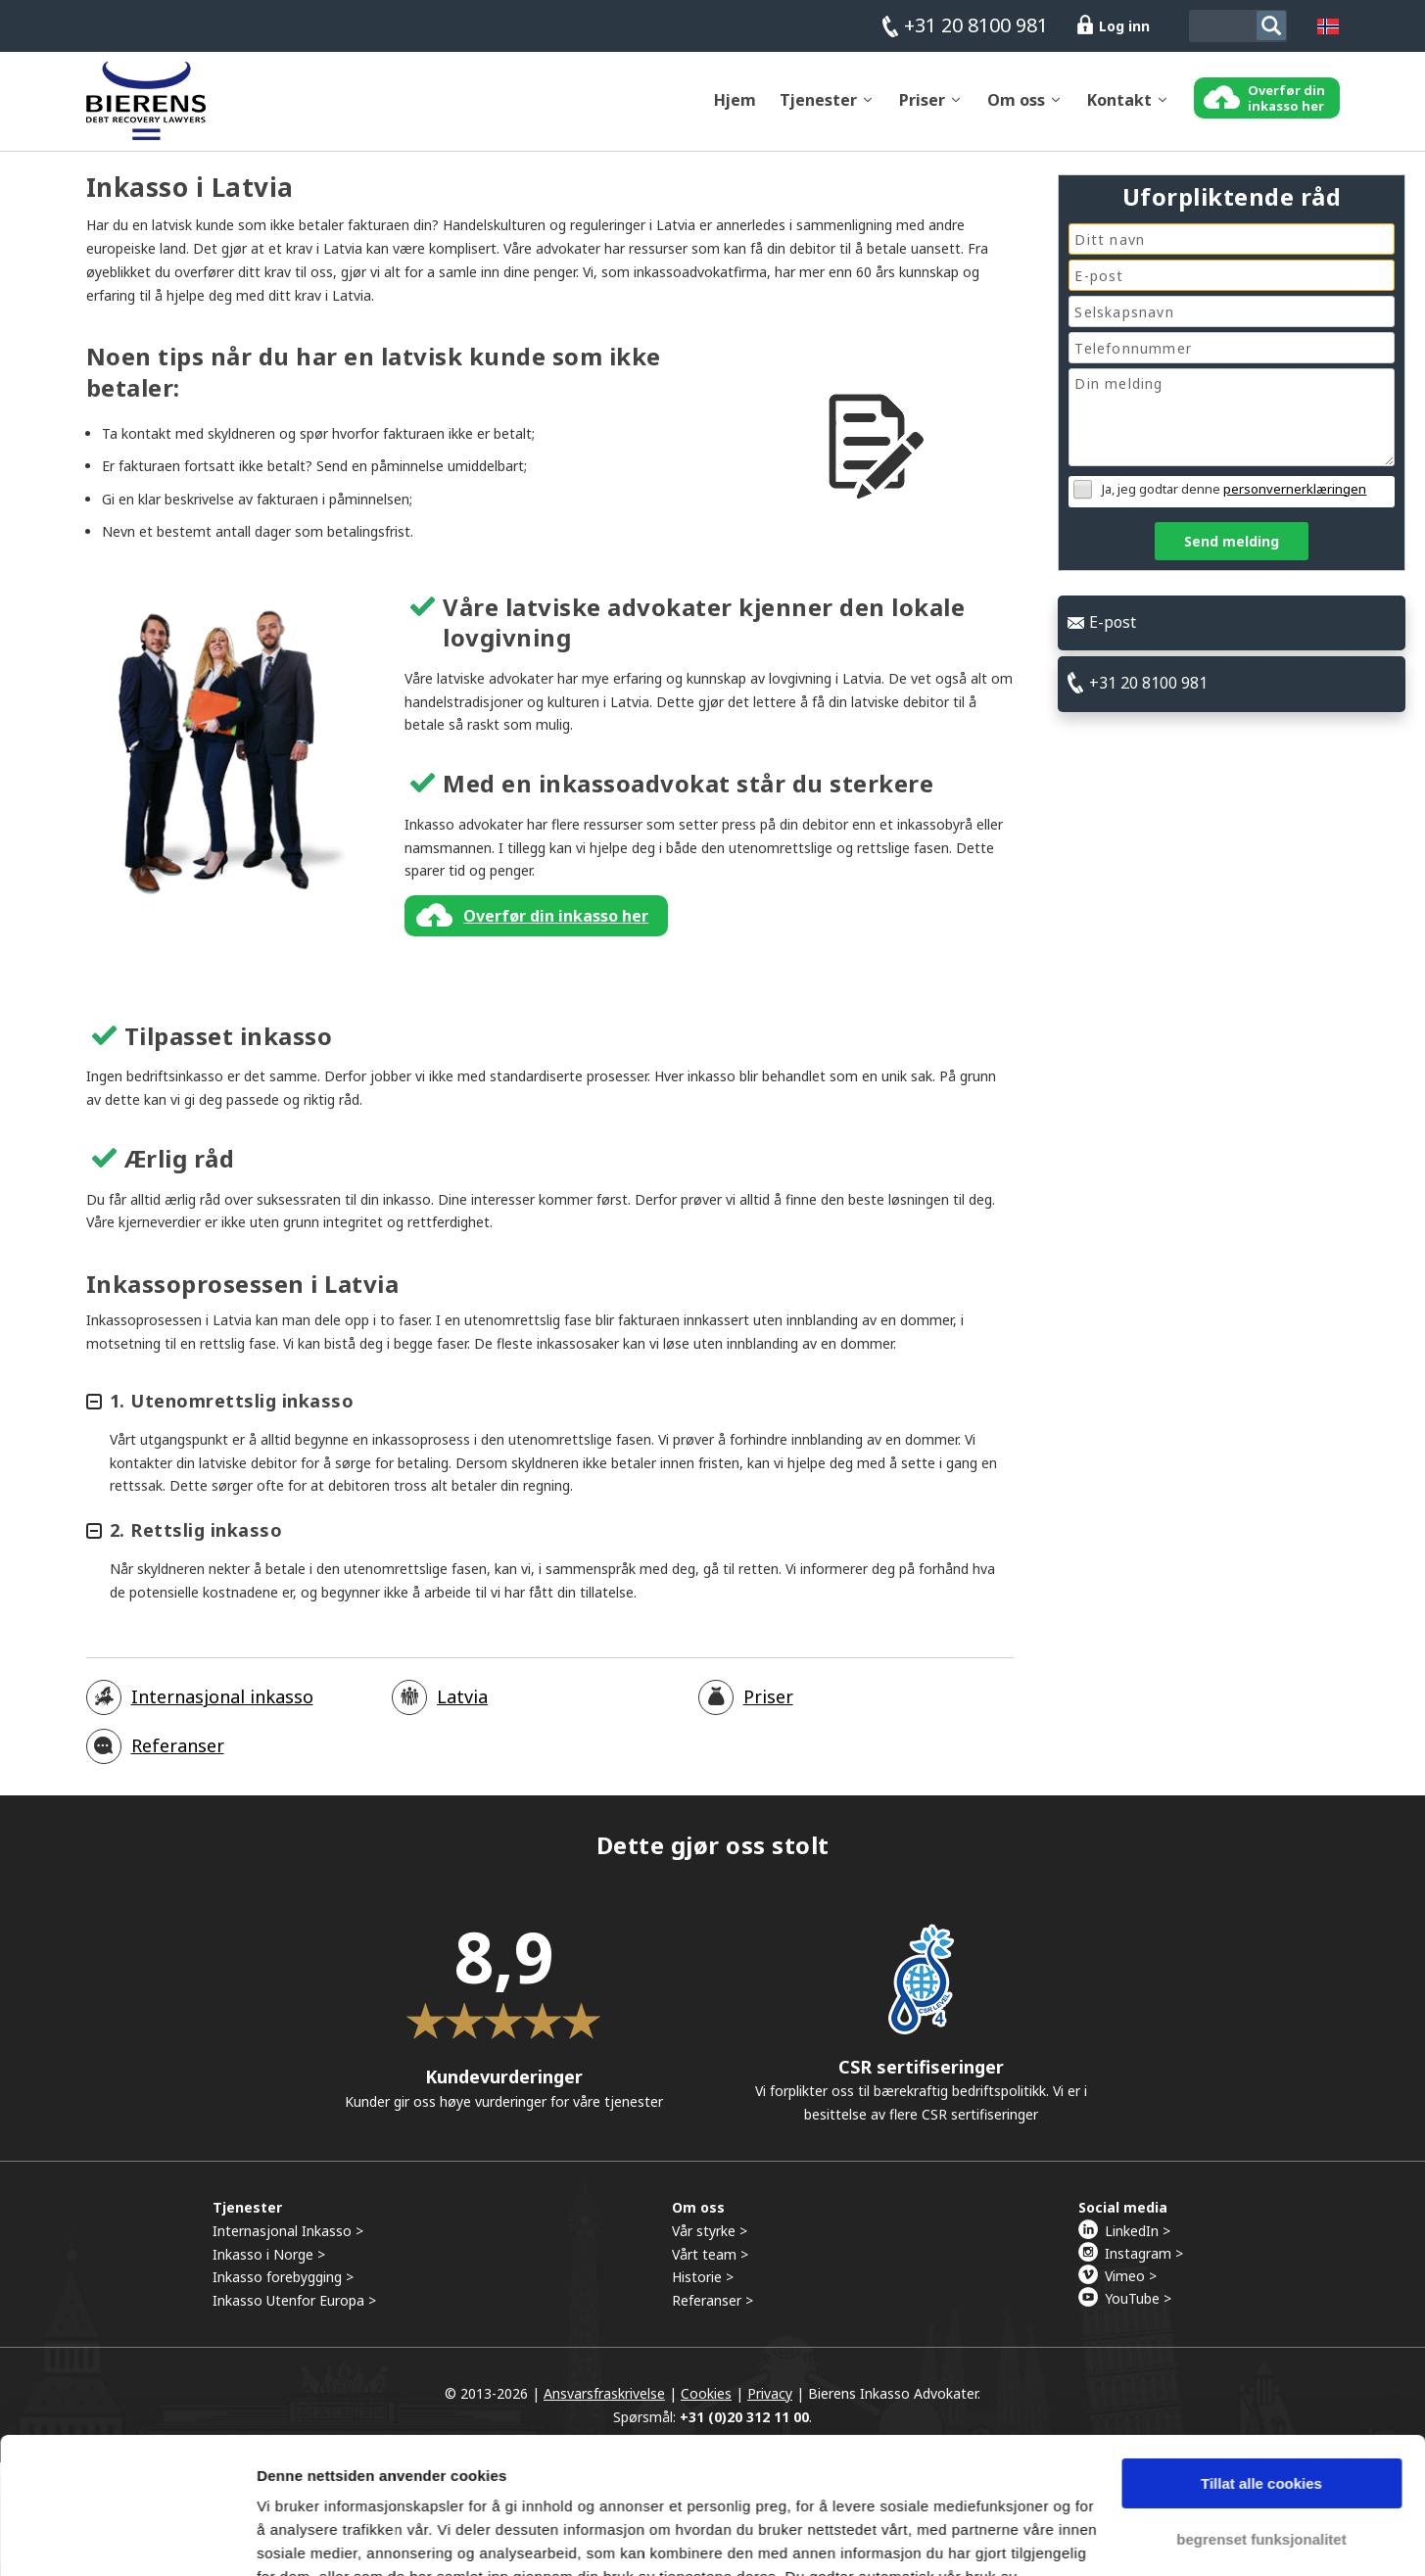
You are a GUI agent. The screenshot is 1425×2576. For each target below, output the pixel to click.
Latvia (462, 1706)
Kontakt (1119, 108)
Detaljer (284, 2537)
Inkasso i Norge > (269, 2263)
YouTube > (1138, 2307)
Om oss (1016, 108)
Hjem (735, 108)
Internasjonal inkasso (222, 1706)
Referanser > (712, 2310)
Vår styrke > (709, 2239)
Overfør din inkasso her (555, 924)
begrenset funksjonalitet (1261, 2421)
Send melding (1231, 541)
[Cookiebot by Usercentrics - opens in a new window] (127, 2537)
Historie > (703, 2286)
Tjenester (818, 108)
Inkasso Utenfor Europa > (294, 2310)
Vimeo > (1131, 2284)
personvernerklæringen (1294, 489)
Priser (922, 108)
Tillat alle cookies (1261, 2367)
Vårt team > (710, 2263)
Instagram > (1144, 2262)
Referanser (177, 1755)
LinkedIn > (1137, 2239)
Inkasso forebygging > (283, 2286)
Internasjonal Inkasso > (288, 2239)
